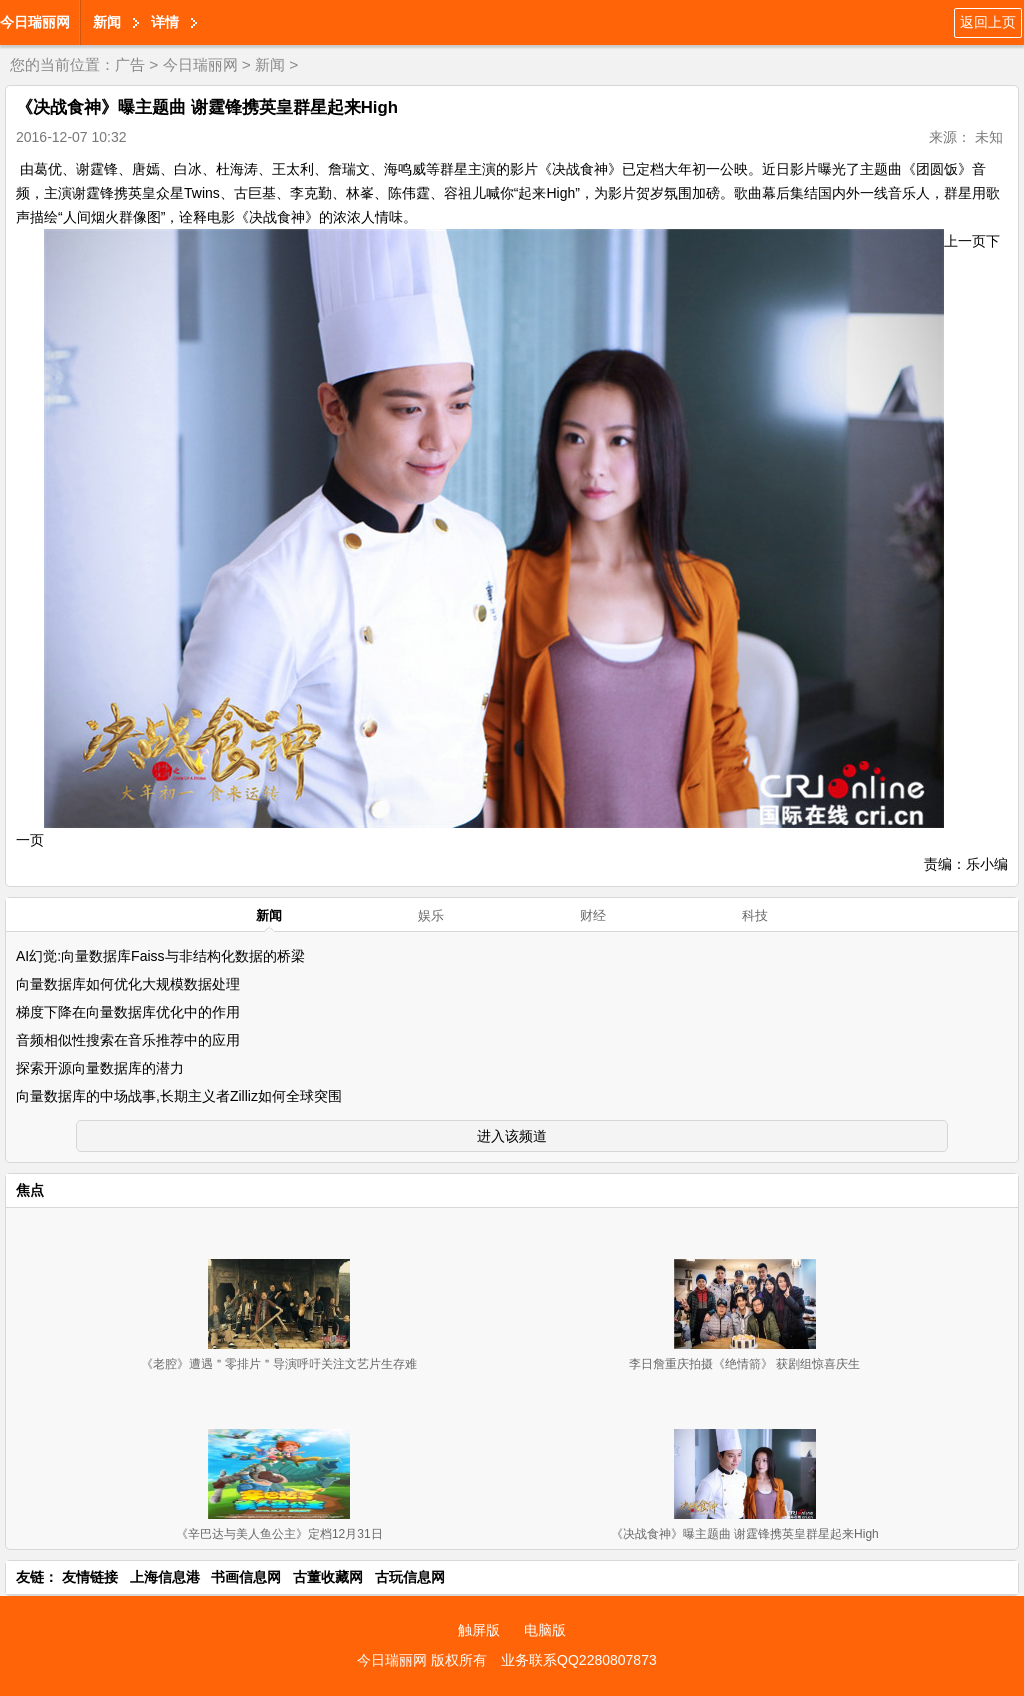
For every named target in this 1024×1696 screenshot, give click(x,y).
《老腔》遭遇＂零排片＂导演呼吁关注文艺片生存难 (279, 1364)
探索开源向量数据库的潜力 (100, 1068)
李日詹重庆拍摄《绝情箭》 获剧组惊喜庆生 (744, 1364)
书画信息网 (246, 1577)
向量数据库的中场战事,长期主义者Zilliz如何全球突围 (179, 1096)
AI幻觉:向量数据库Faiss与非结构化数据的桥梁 (160, 956)
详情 (165, 22)
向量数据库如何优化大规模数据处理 (128, 984)
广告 (130, 64)
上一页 (965, 241)
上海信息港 (165, 1577)
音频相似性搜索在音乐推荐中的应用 (128, 1040)
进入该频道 (512, 1136)
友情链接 (90, 1577)
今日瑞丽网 (35, 22)
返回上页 (988, 22)
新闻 (107, 22)
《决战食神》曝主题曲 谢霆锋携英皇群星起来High (745, 1534)
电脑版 (545, 1630)
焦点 (30, 1190)
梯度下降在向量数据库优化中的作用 (128, 1012)
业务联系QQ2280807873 (579, 1660)
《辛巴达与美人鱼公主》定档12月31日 (279, 1534)
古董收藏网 (328, 1577)
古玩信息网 (410, 1577)
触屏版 (479, 1630)
